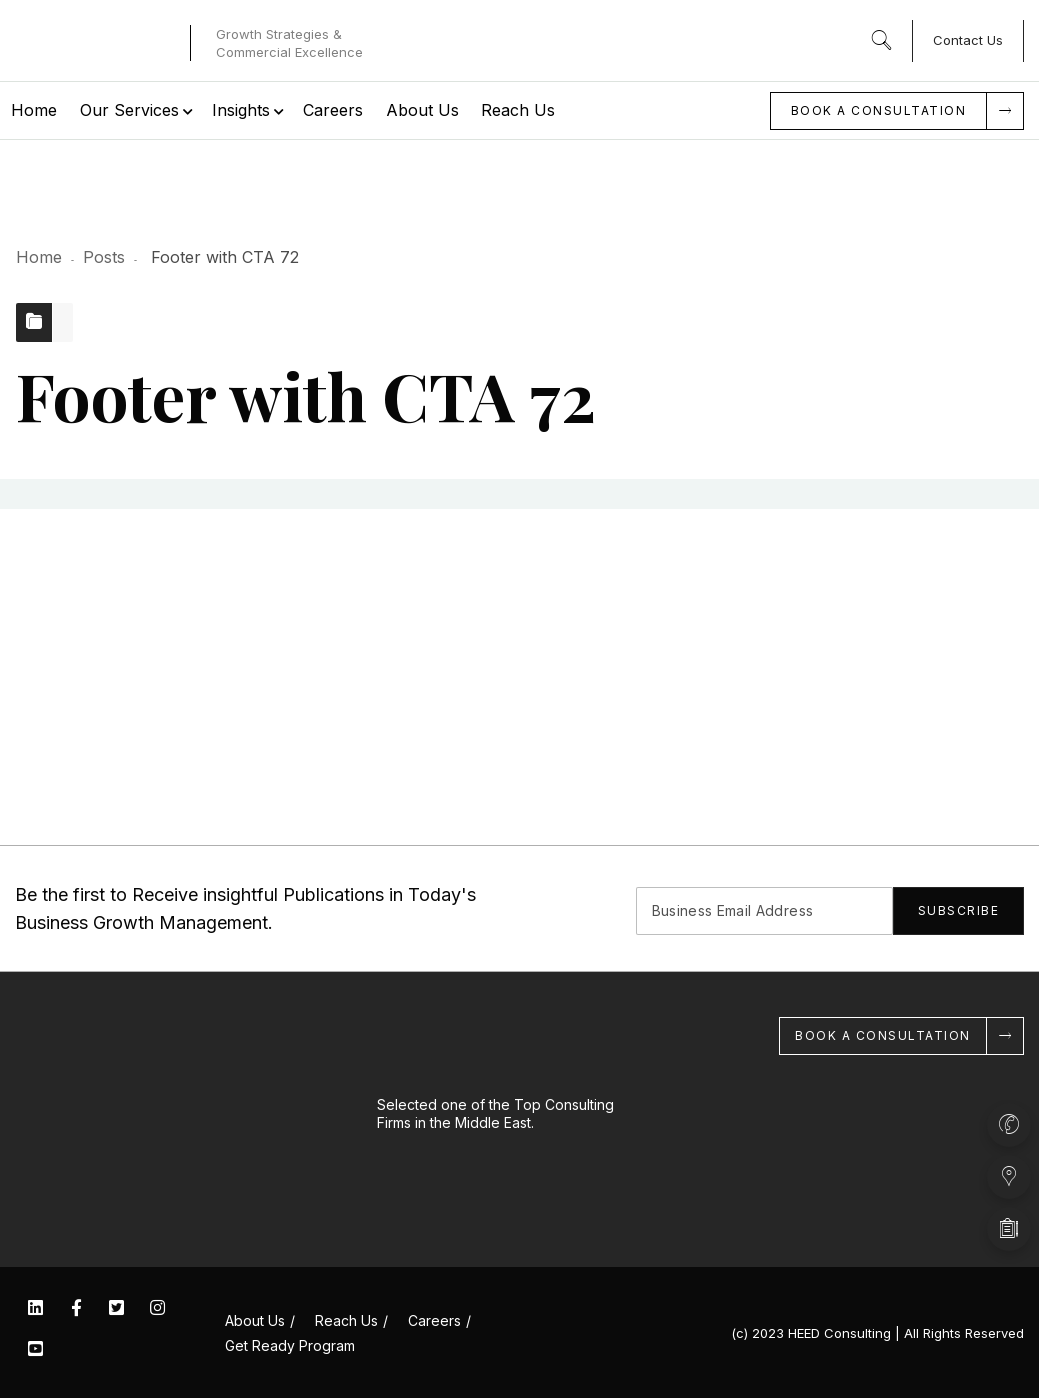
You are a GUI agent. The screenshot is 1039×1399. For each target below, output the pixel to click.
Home (39, 257)
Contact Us (968, 40)
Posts (104, 257)
